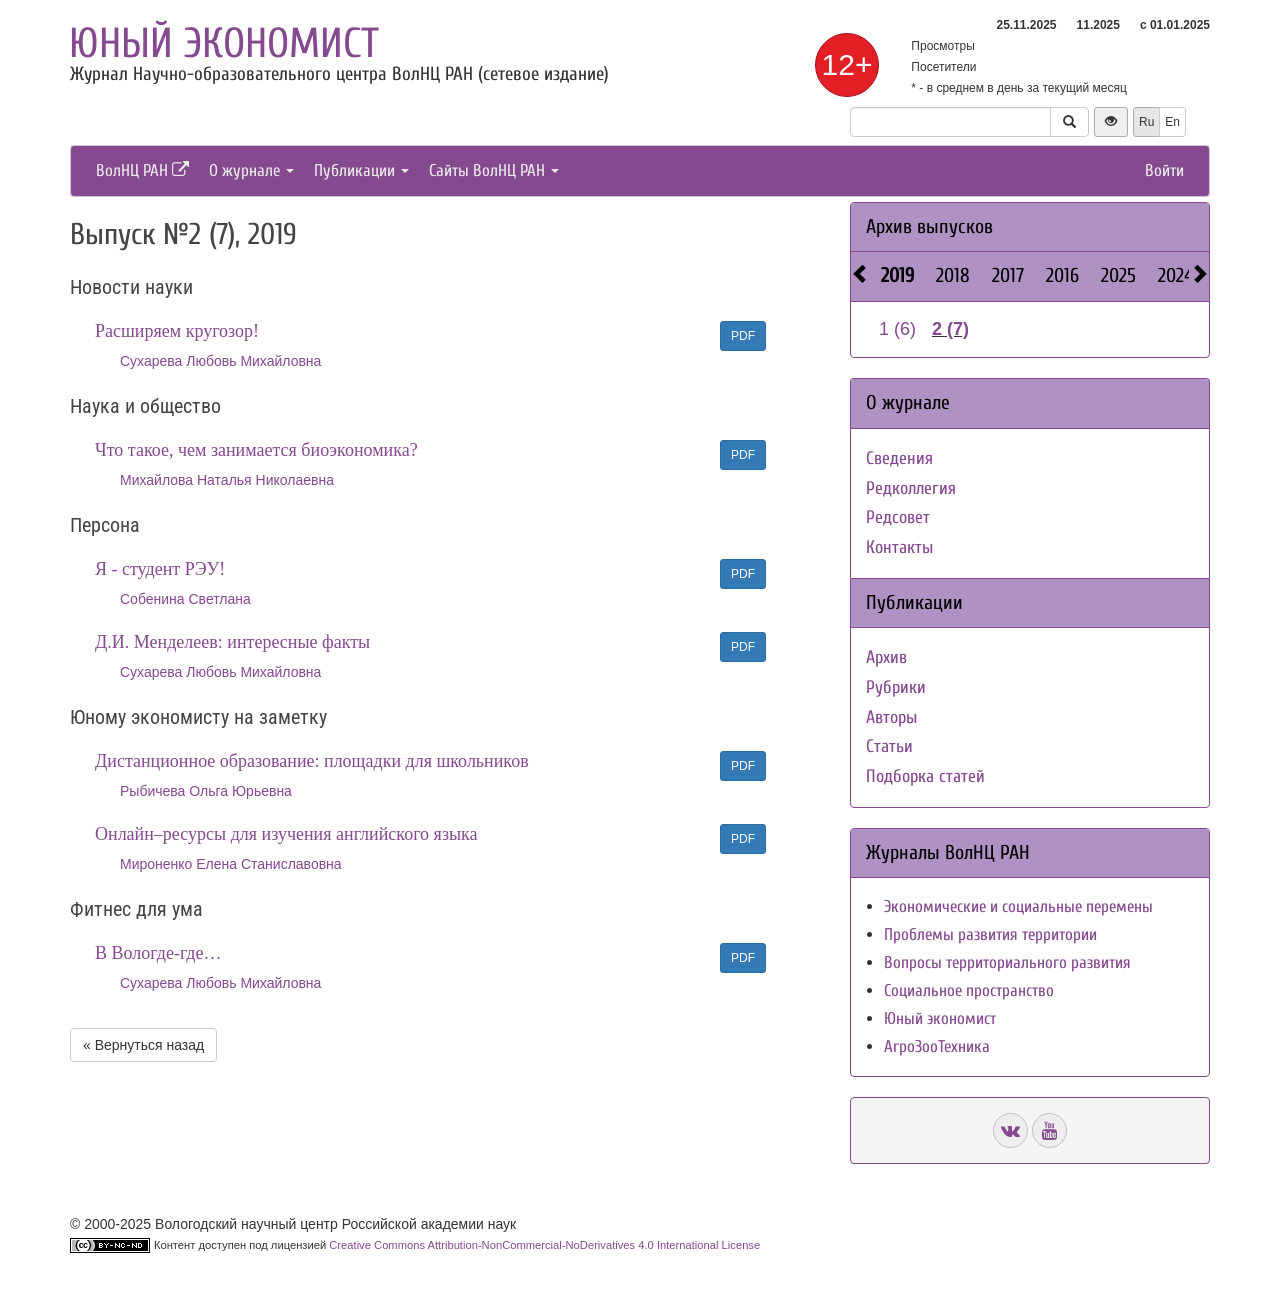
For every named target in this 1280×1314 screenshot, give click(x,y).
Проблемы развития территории (990, 934)
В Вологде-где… (158, 953)
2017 (1008, 275)
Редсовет (898, 517)
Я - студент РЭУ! (160, 569)
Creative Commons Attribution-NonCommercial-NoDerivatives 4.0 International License (544, 1245)
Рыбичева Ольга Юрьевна (206, 791)
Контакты (899, 547)
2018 (953, 275)
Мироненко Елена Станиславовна (231, 864)
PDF (743, 336)
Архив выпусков (929, 226)
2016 (1062, 275)
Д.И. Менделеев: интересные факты (232, 642)
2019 (897, 275)
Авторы (891, 717)
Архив (886, 657)
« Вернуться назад (143, 1045)
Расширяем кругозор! (177, 331)
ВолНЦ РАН (142, 170)
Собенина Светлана (185, 599)
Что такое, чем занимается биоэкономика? (256, 450)
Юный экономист (224, 43)
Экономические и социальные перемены (1018, 906)
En (1172, 122)
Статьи (889, 746)
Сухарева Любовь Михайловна (220, 361)
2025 (1118, 275)
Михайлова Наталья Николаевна (227, 480)
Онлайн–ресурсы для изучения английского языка (286, 834)
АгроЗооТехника (937, 1046)
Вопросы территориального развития (1007, 962)
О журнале (251, 170)
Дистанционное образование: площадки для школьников (312, 761)
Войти (1164, 170)
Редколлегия (911, 488)
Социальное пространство (969, 990)
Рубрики (896, 687)
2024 (1175, 275)
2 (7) (950, 329)
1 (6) (897, 329)
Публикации (361, 170)
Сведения (899, 458)
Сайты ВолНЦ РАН (494, 170)
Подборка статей (925, 776)
